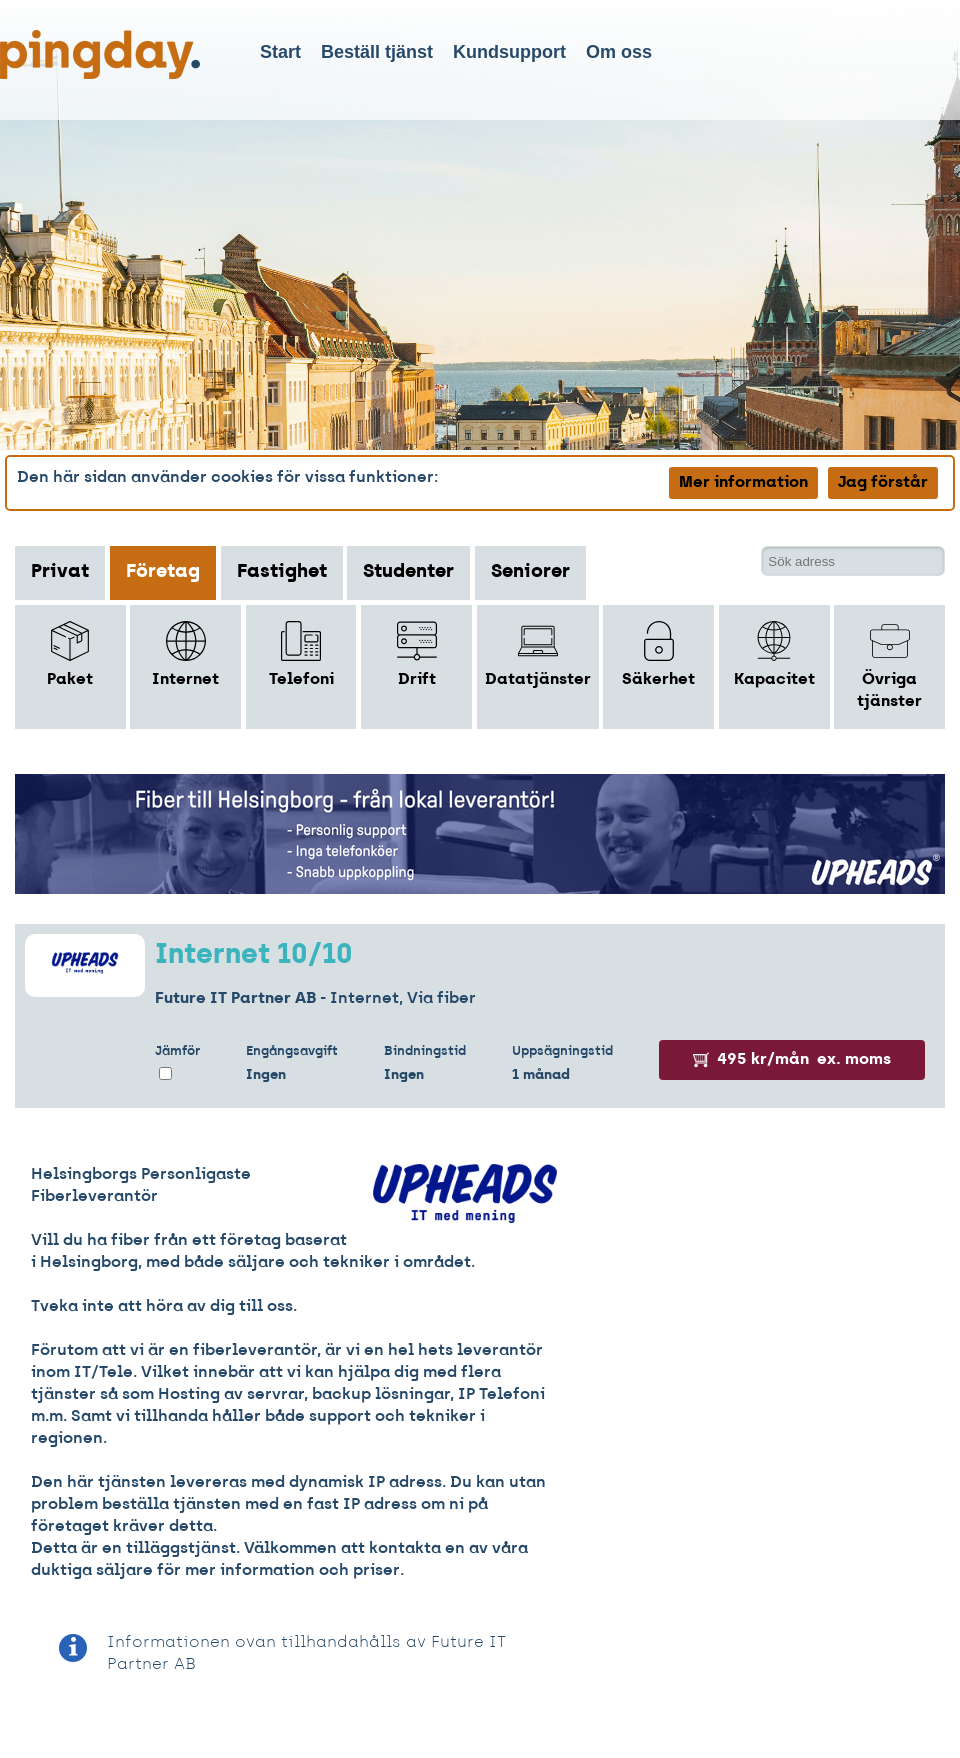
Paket (70, 654)
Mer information (743, 483)
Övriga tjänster (889, 665)
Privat (60, 572)
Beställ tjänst (377, 52)
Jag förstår (883, 483)
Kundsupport (509, 52)
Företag (163, 572)
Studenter (408, 572)
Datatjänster (538, 654)
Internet (185, 654)
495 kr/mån (792, 1060)
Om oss (619, 52)
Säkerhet (658, 654)
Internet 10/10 (254, 956)
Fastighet (282, 572)
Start (280, 52)
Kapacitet (774, 654)
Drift (417, 654)
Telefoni (301, 654)
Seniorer (530, 572)
